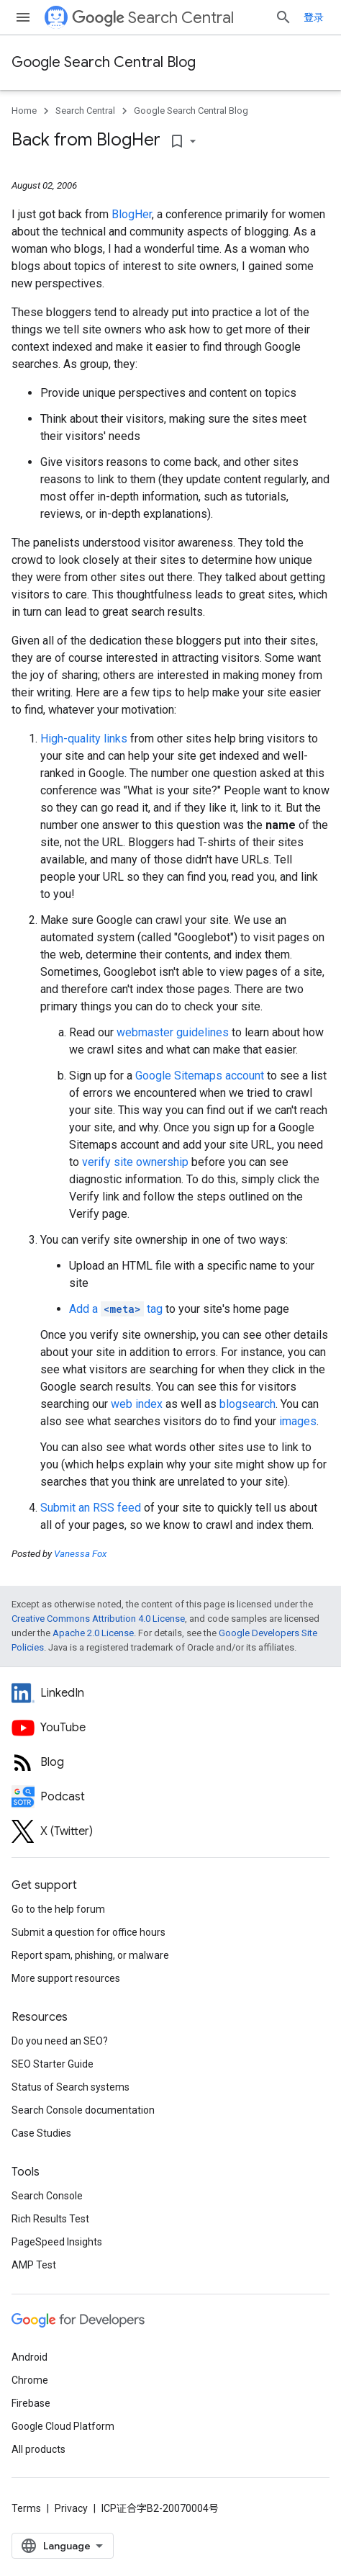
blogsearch (247, 1404)
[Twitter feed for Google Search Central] (170, 1831)
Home (24, 110)
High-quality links (83, 738)
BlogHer (132, 214)
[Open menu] (23, 17)
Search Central (153, 17)
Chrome (30, 2380)
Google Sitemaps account (199, 1075)
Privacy (71, 2508)
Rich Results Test (50, 2219)
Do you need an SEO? (60, 2041)
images (298, 1421)
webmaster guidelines (173, 1032)
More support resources (66, 1978)
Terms (26, 2508)
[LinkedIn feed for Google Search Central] (170, 1693)
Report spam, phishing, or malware (90, 1955)
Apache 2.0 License (93, 1633)
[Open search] (283, 17)
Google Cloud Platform (63, 2426)
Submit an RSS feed (90, 1507)
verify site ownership (135, 1162)
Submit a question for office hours (88, 1932)
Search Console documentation (83, 2110)
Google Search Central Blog (104, 62)
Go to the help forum (58, 1909)
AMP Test (34, 2265)
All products (38, 2449)
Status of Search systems (70, 2087)
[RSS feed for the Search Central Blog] (170, 1762)
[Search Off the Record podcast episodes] (170, 1796)
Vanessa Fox (80, 1553)
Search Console (47, 2196)
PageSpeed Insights (57, 2242)
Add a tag (116, 1308)
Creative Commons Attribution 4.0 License (98, 1618)
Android (29, 2357)
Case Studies (41, 2133)
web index (137, 1404)
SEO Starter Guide (53, 2064)
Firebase (31, 2403)
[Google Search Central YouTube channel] (170, 1727)
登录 (314, 17)
